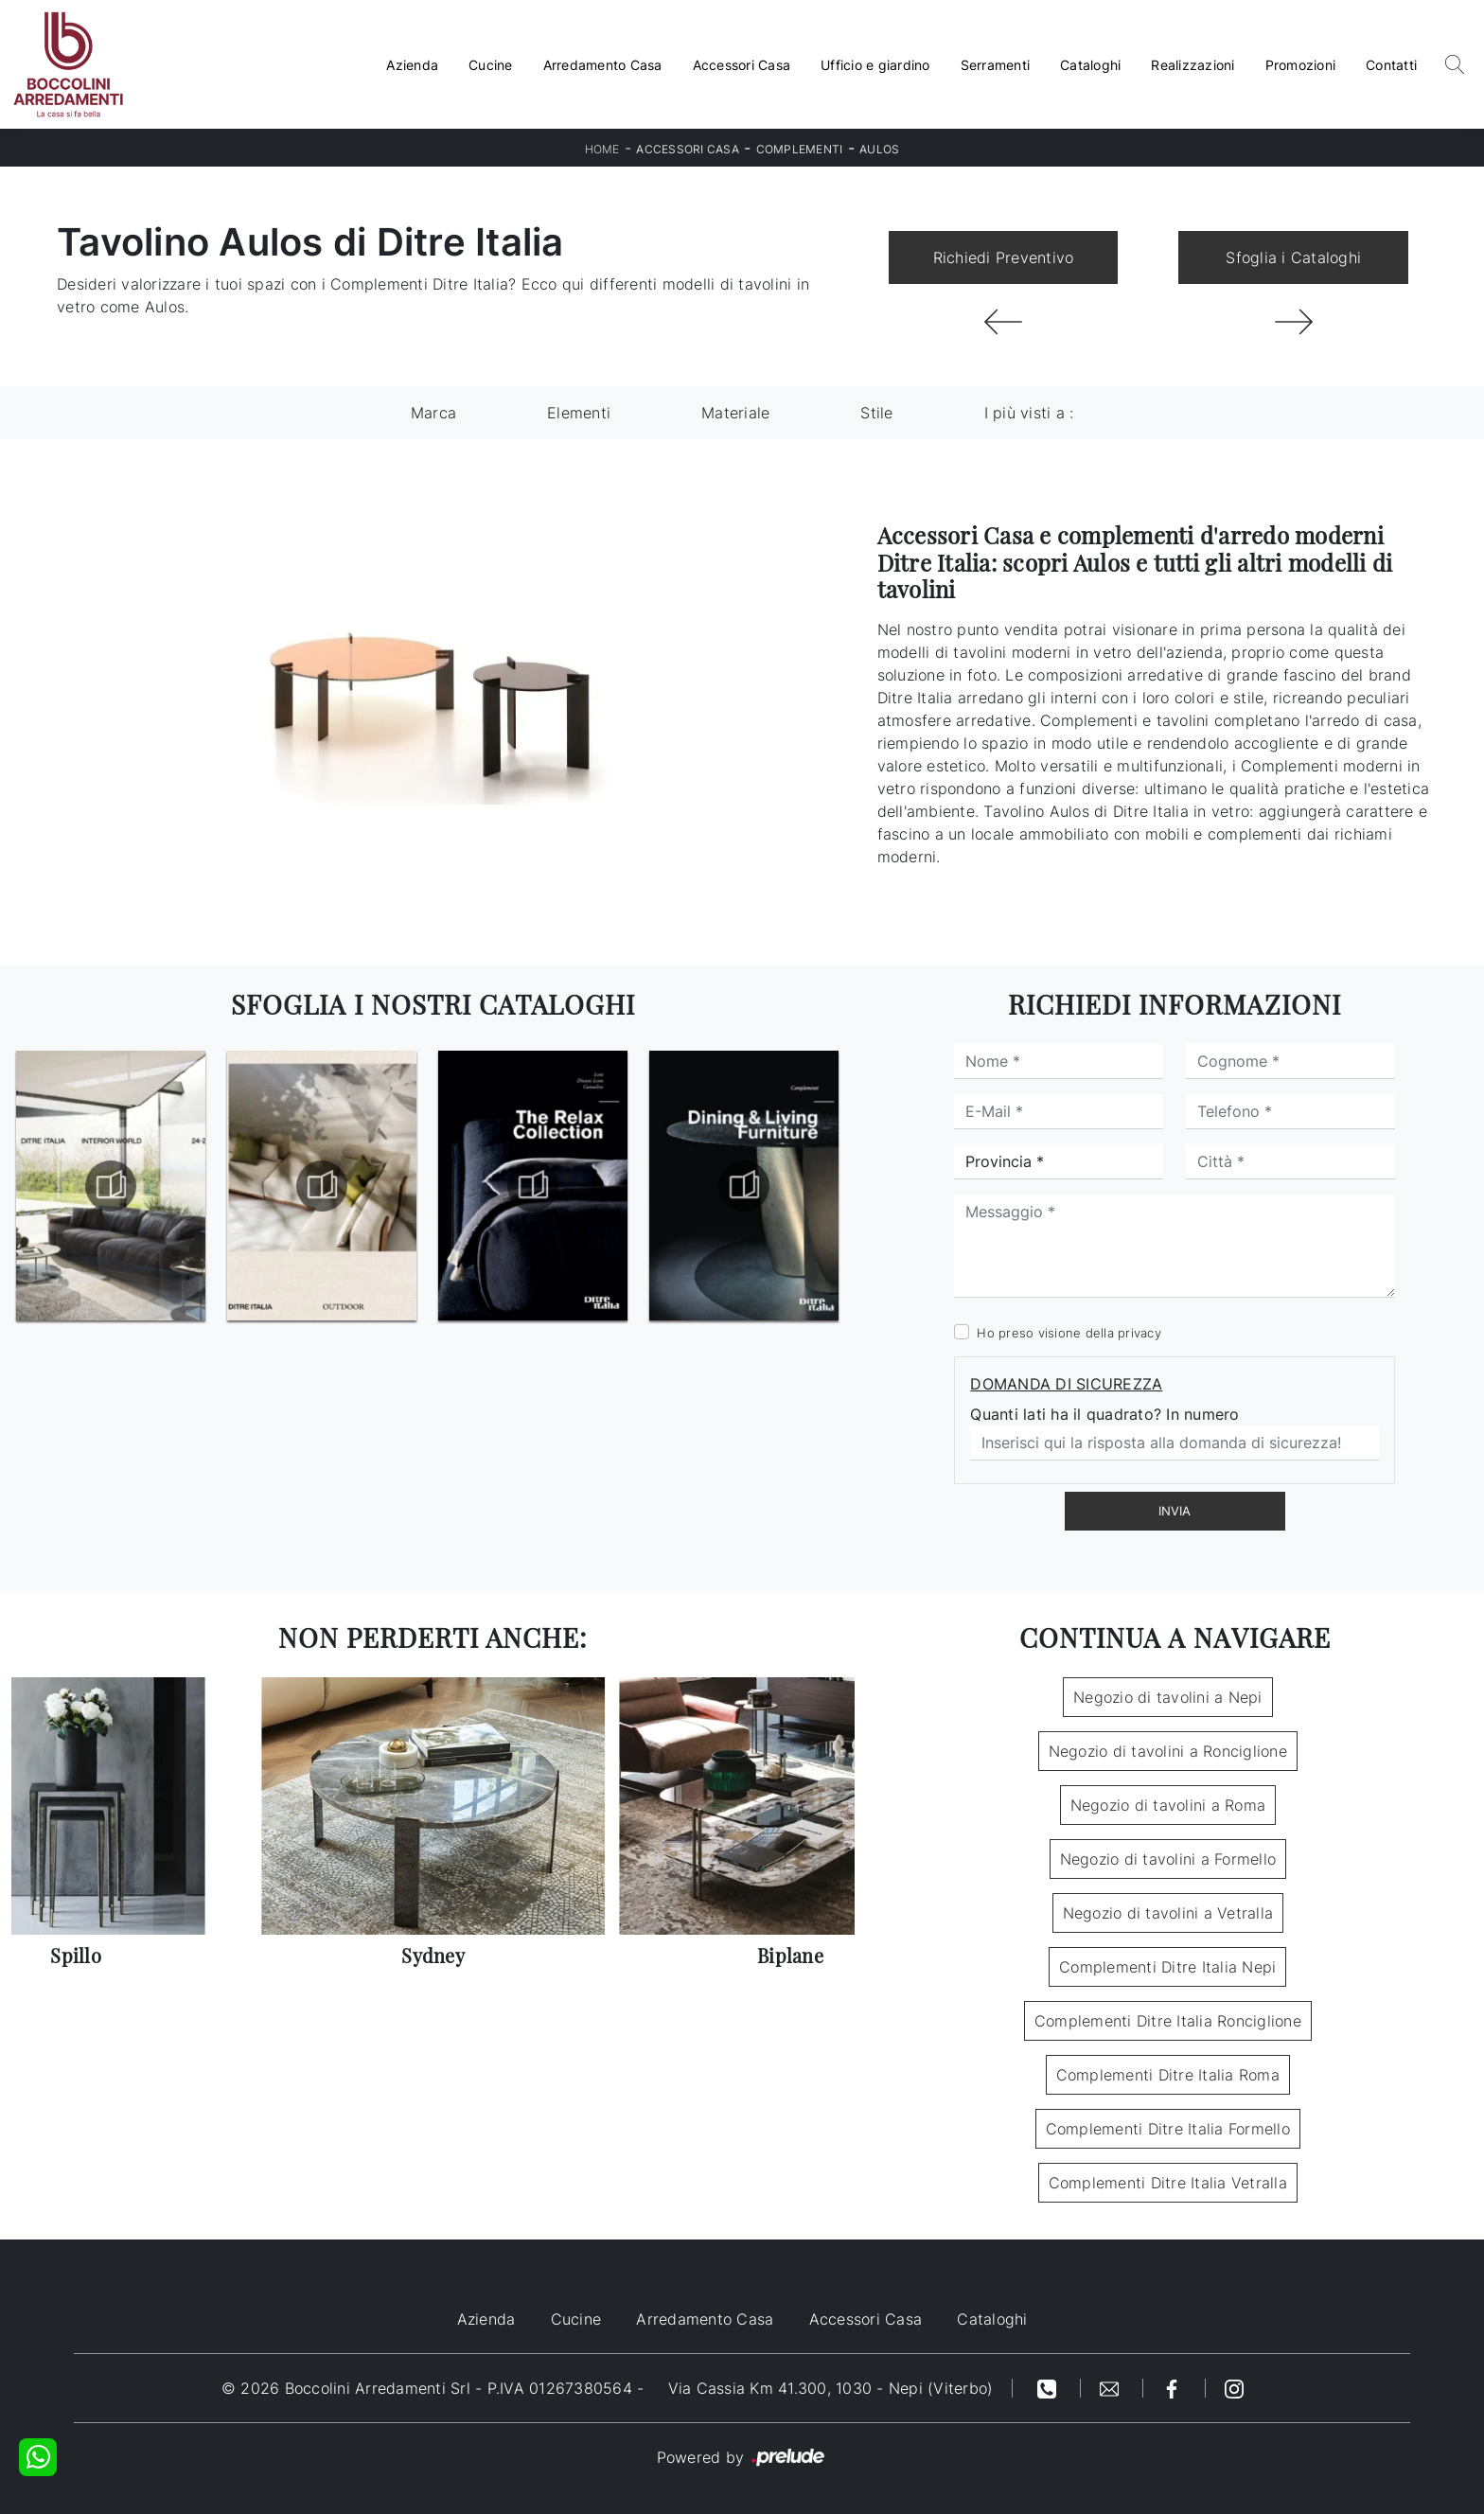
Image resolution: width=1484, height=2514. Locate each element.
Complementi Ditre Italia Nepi (1167, 1966)
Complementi (799, 149)
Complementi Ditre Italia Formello (1168, 2128)
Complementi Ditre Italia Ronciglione (1167, 2020)
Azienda (412, 65)
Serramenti (996, 65)
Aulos (879, 149)
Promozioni (1300, 65)
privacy (1139, 1332)
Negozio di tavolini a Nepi (1168, 1697)
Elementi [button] (578, 412)
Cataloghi (1090, 65)
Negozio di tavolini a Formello (1168, 1859)
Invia (1174, 1510)
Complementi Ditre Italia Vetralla (1168, 2182)
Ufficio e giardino (875, 65)
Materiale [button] (735, 412)
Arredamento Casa (602, 65)
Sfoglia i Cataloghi (1293, 257)
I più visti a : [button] (1029, 412)
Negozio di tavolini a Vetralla (1168, 1912)
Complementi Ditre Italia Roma (1168, 2074)
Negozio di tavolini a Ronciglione (1168, 1751)
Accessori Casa (742, 65)
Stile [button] (876, 412)
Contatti (1391, 65)
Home (602, 149)
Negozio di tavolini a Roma (1168, 1805)
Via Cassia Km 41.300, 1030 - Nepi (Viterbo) (831, 2388)
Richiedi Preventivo (1003, 257)
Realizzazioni (1192, 65)
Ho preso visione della (1069, 1332)
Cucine (490, 65)
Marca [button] (433, 412)
